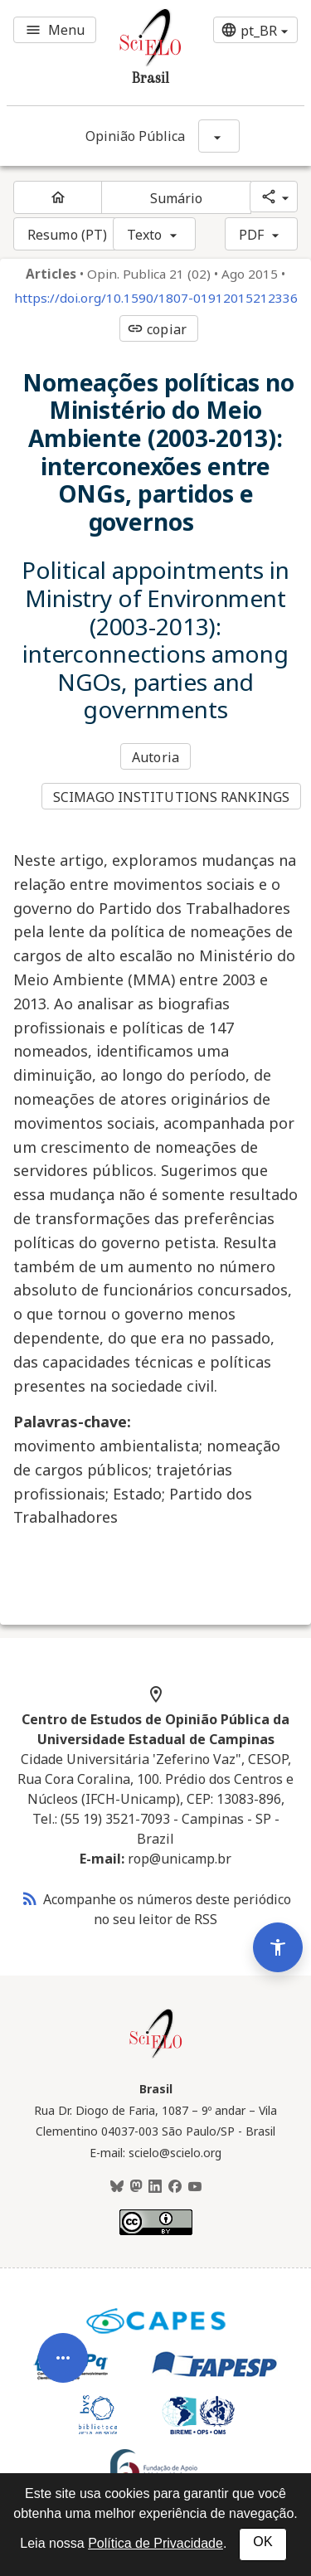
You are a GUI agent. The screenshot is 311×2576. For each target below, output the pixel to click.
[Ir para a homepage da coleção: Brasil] (131, 52)
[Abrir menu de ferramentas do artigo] (63, 2388)
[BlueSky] (117, 2187)
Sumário (176, 198)
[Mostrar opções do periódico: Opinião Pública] (219, 136)
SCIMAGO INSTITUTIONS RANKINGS (171, 797)
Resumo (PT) (67, 235)
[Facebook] (175, 2187)
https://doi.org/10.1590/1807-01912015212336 (156, 298)
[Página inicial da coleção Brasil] (155, 2056)
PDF (251, 235)
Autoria (155, 757)
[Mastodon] (136, 2187)
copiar (157, 329)
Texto (145, 235)
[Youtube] (195, 2187)
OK (262, 2542)
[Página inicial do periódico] (57, 197)
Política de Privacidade (155, 2543)
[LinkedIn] (155, 2187)
